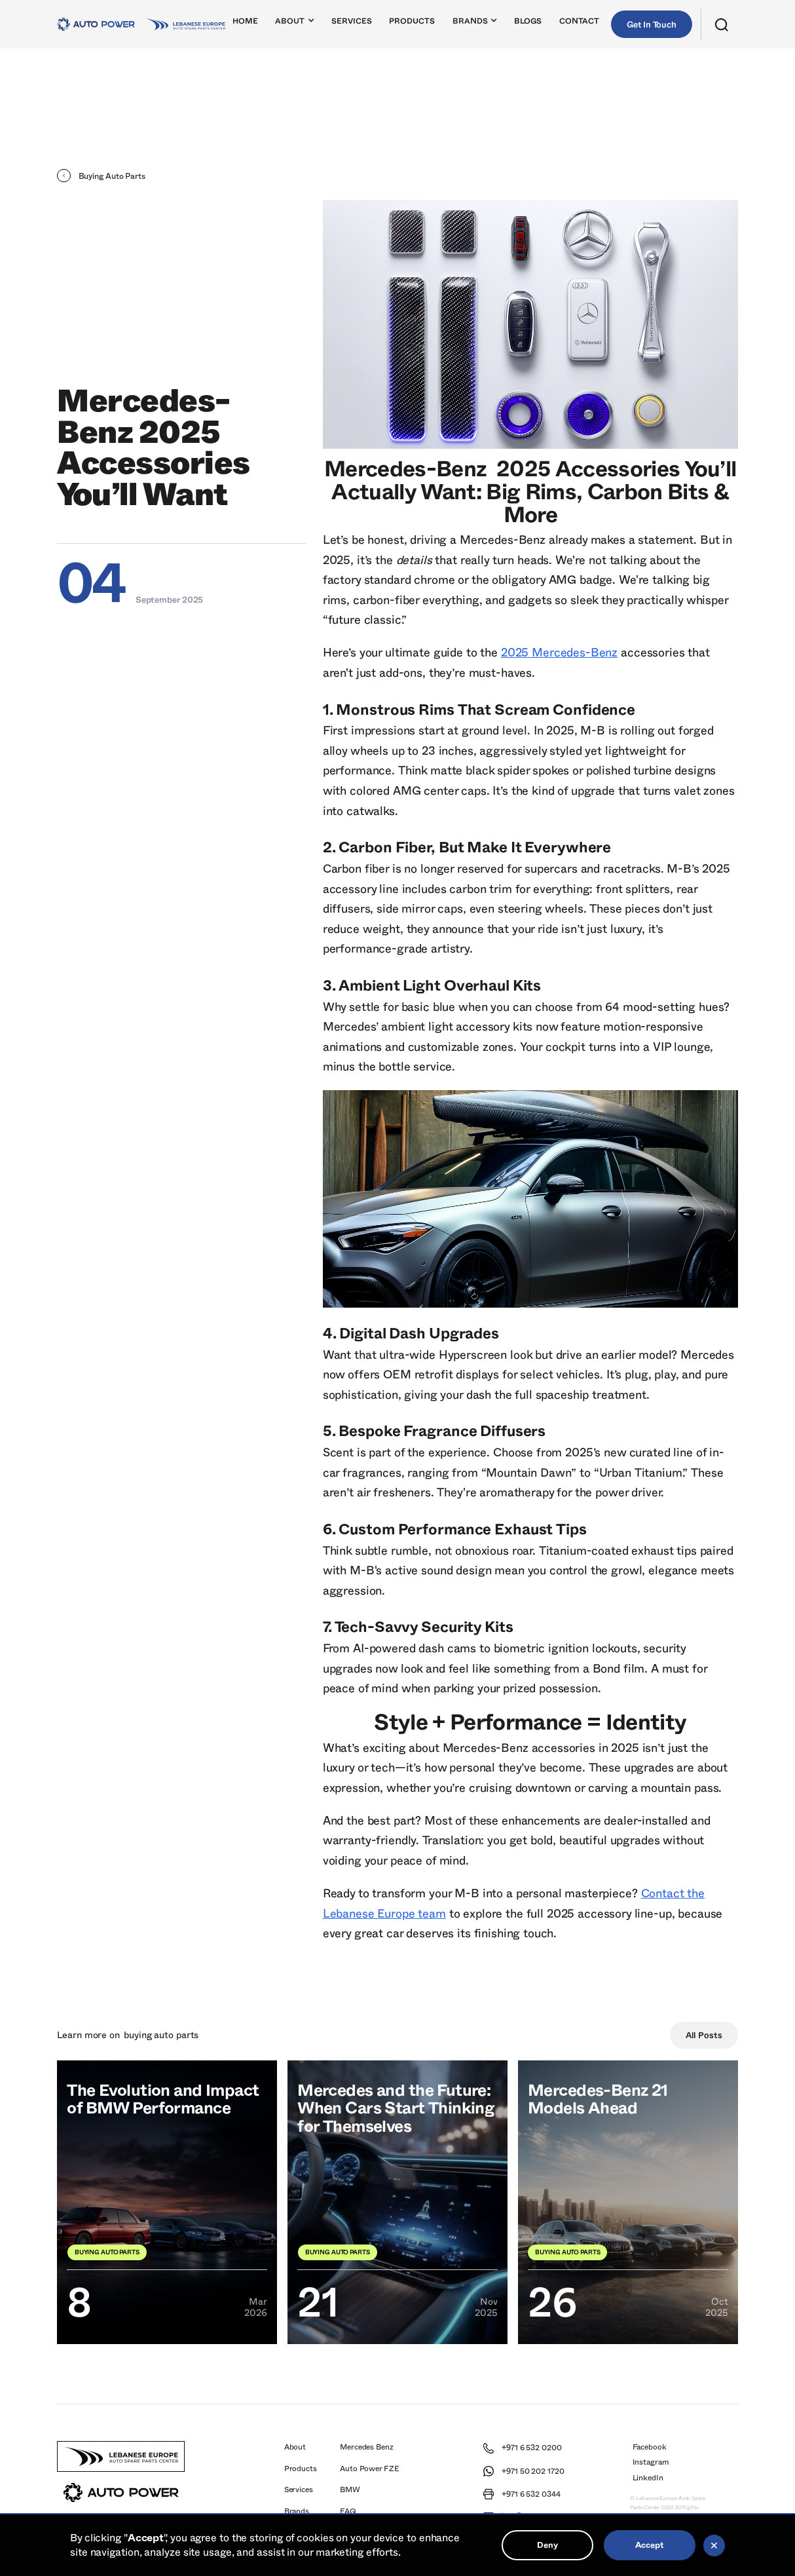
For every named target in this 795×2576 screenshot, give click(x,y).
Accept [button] (649, 2545)
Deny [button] (547, 2545)
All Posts (704, 2035)
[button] (295, 23)
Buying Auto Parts (161, 2035)
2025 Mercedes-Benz (559, 653)
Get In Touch (651, 24)
